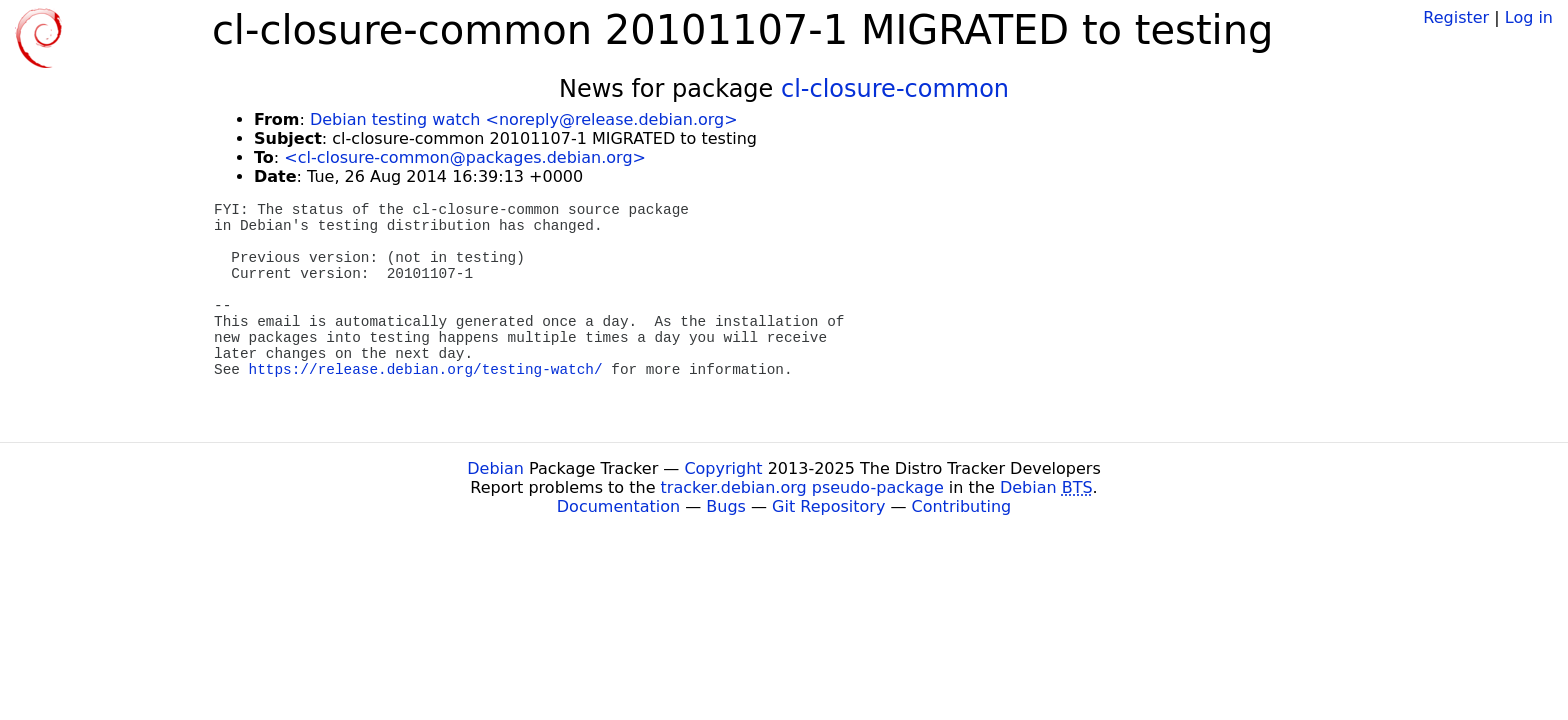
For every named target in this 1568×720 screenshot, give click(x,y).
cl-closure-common (895, 89)
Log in (1529, 17)
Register (1456, 17)
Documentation (618, 506)
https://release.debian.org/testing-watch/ (426, 370)
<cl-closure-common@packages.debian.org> (465, 157)
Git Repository (828, 506)
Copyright (723, 468)
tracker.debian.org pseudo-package (802, 487)
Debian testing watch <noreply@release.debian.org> (524, 119)
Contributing (962, 506)
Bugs (726, 506)
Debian (495, 468)
